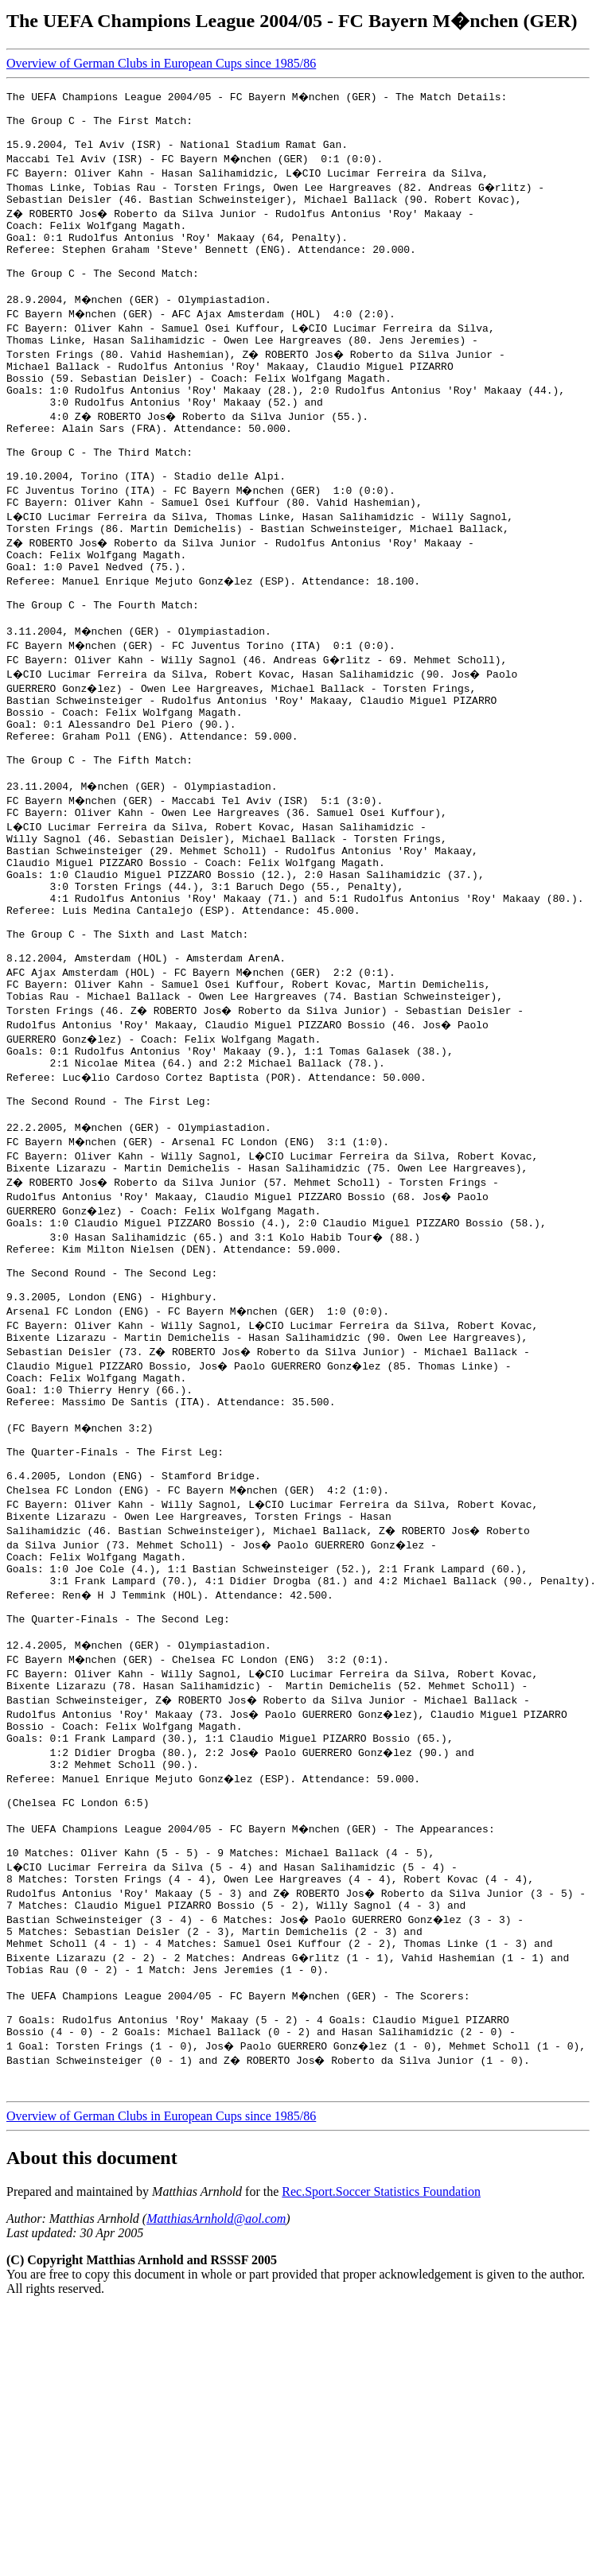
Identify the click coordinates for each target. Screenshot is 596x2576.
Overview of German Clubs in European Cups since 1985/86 (161, 63)
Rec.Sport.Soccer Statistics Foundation (381, 2423)
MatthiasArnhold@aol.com (216, 2450)
